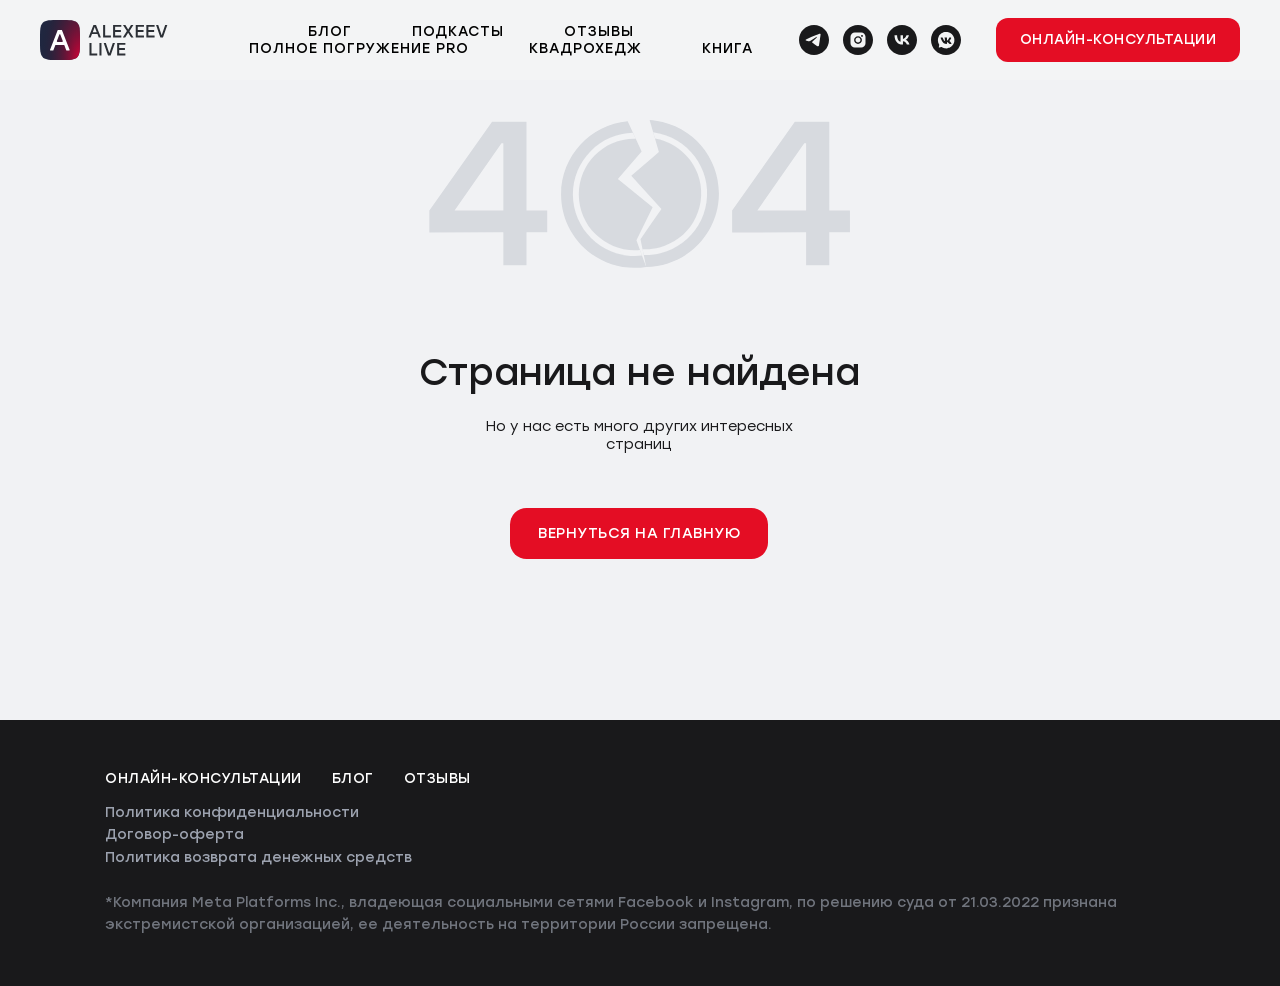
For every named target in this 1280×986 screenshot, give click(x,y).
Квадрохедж (585, 48)
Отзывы (599, 31)
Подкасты (458, 31)
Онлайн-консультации (203, 778)
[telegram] (814, 40)
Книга (727, 48)
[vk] (902, 40)
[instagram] (858, 40)
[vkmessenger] (946, 40)
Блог (330, 31)
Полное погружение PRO (359, 48)
